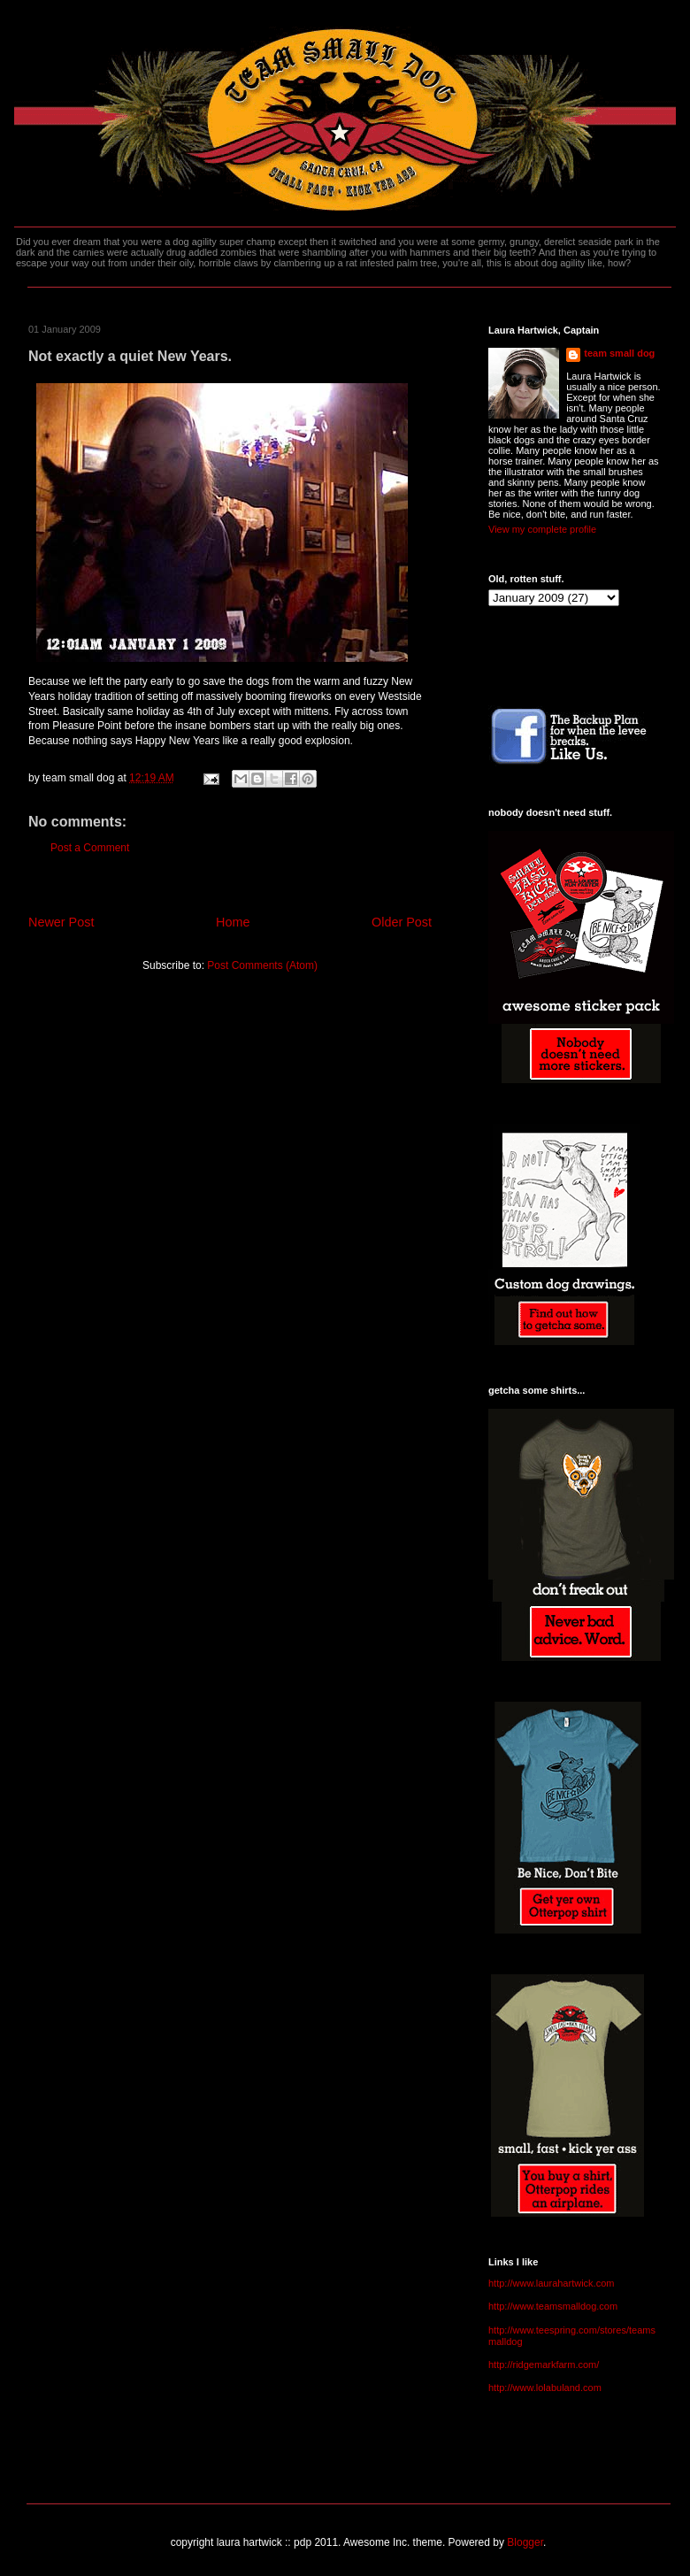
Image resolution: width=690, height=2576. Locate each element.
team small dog (619, 353)
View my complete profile (542, 529)
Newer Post (61, 922)
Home (232, 922)
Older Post (402, 922)
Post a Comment (89, 848)
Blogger (525, 2542)
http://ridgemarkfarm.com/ (543, 2364)
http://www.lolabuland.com (545, 2387)
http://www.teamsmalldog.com (552, 2306)
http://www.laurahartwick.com (551, 2283)
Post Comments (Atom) (262, 965)
